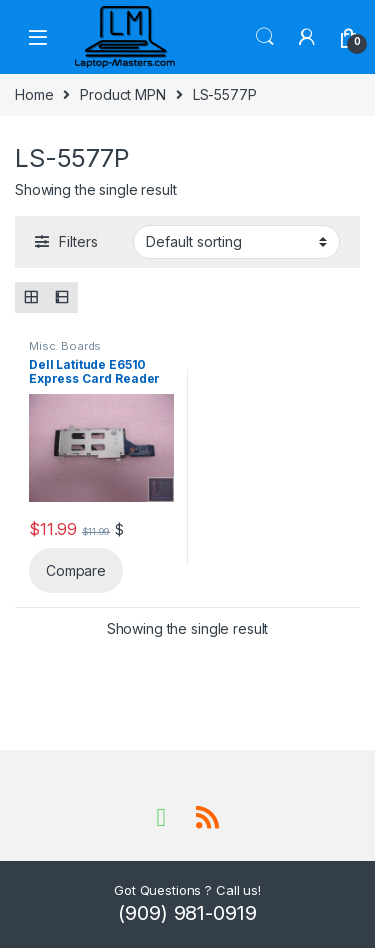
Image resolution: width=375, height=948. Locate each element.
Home (34, 94)
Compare (76, 570)
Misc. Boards (65, 346)
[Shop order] (236, 242)
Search (265, 37)
